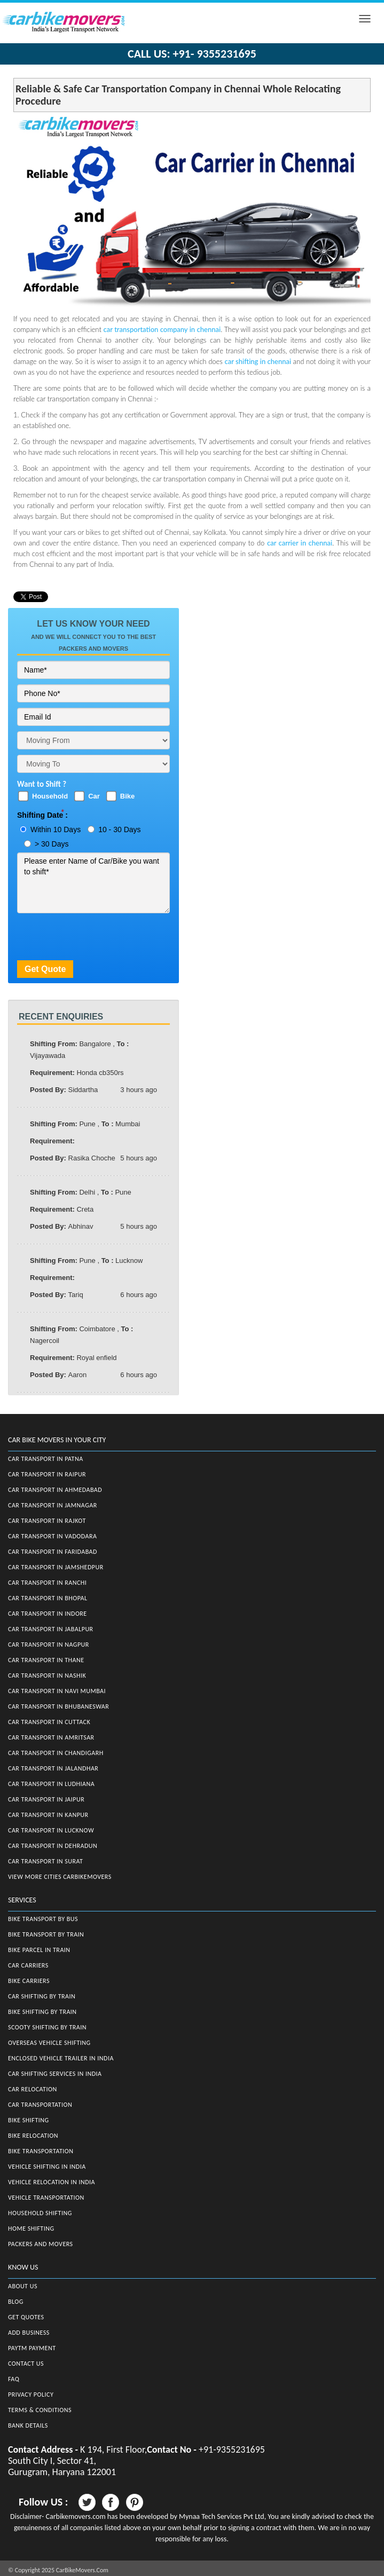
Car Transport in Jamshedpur (56, 1567)
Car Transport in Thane (46, 1660)
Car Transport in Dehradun (52, 1846)
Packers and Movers (40, 2244)
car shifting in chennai (258, 361)
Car (94, 796)
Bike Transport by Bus (43, 1919)
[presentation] (98, 939)
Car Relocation (32, 2089)
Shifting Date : (42, 815)
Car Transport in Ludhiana (51, 1784)
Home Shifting (31, 2228)
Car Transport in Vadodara (52, 1536)
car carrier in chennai (299, 543)
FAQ (13, 2379)
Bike (127, 796)
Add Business (29, 2332)
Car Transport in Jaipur (46, 1799)
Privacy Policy (30, 2394)
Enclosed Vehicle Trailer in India (61, 2058)
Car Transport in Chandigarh (56, 1753)
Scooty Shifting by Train (47, 2027)
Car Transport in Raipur (47, 1474)
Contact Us (26, 2363)
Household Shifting (40, 2213)
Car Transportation (40, 2104)
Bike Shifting (28, 2120)
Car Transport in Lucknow (51, 1830)
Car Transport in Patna (45, 1459)
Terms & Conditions (40, 2410)
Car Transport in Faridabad (52, 1551)
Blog (15, 2301)
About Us (22, 2286)
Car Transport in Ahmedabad (55, 1490)
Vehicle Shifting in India (47, 2166)
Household (50, 796)
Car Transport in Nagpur (48, 1644)
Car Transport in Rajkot (47, 1520)
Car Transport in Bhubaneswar (58, 1706)
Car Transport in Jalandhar (53, 1768)
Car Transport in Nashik (47, 1675)
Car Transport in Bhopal (47, 1598)
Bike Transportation (40, 2151)
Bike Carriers (29, 1981)
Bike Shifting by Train (42, 2012)
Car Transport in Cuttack (49, 1722)
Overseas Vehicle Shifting (49, 2042)
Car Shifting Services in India (55, 2073)
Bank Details (28, 2425)
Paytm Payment (32, 2348)
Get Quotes (26, 2317)
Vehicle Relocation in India (51, 2182)
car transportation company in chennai (162, 329)
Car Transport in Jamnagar (52, 1505)
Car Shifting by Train (41, 1996)
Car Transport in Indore (47, 1613)
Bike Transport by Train (46, 1934)
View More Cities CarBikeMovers (60, 1876)
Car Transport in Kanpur (48, 1815)
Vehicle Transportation (46, 2197)
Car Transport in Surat (45, 1861)
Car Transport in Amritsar (51, 1737)
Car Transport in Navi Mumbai (57, 1691)
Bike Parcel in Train (39, 1950)
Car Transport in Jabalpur (50, 1629)
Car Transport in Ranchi (47, 1582)
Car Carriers (28, 1965)
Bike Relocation (33, 2135)
